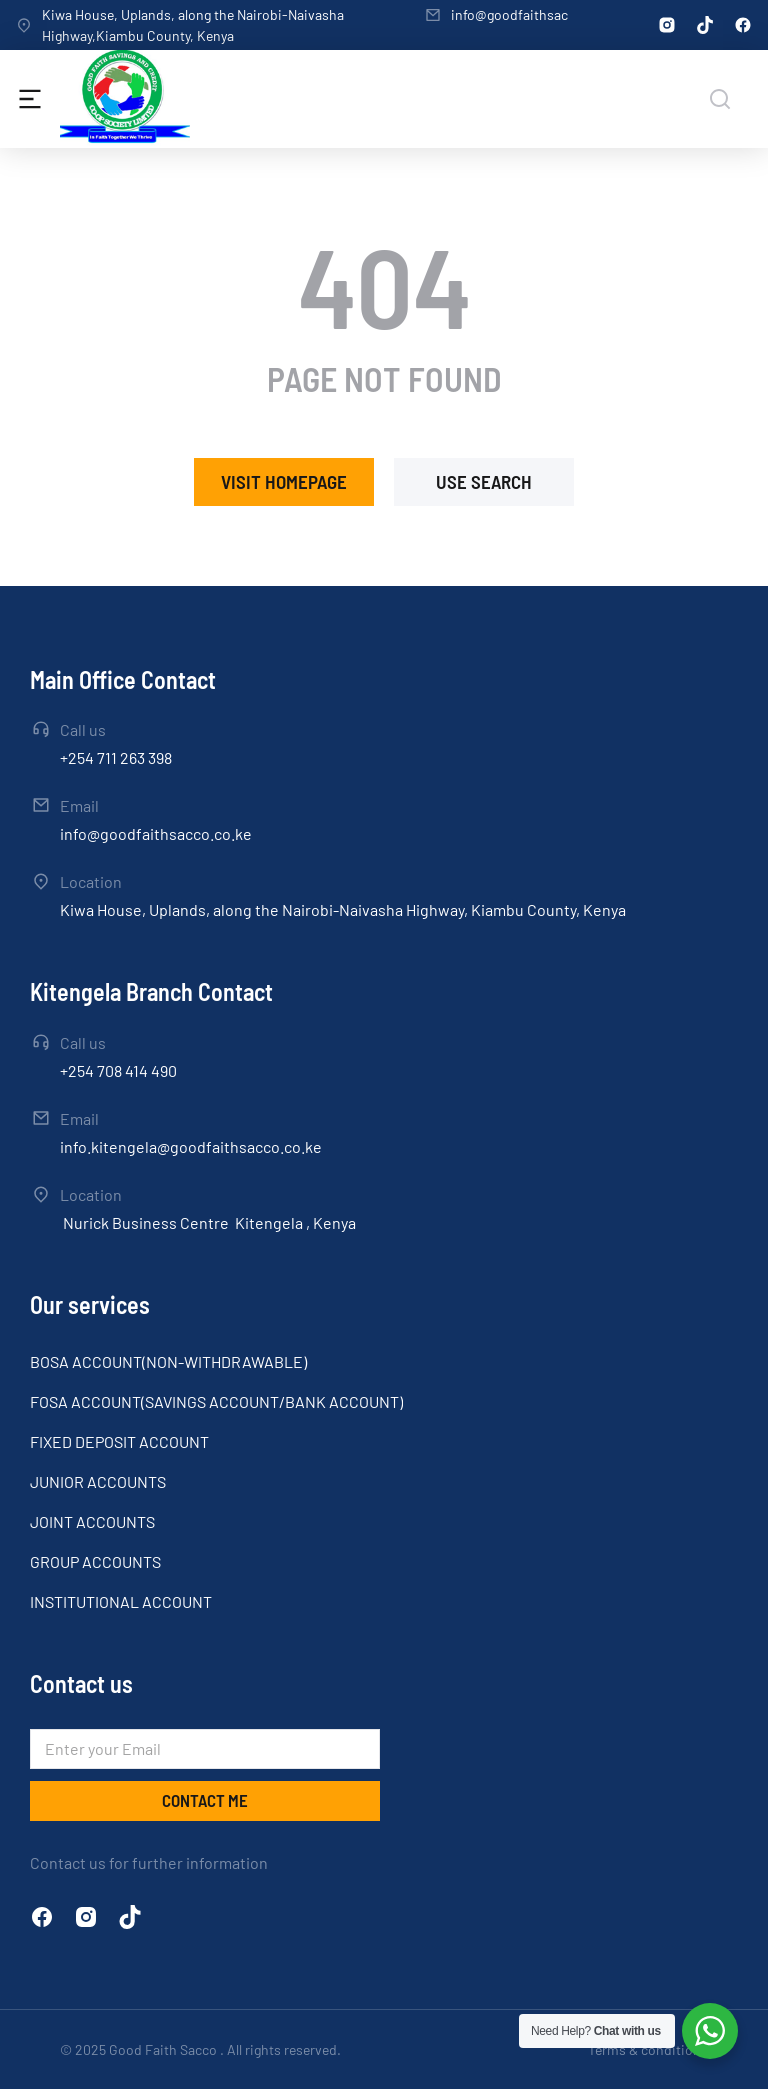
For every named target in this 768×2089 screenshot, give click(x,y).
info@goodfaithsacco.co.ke (535, 14)
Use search (484, 481)
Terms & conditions (648, 2049)
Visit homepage (284, 481)
